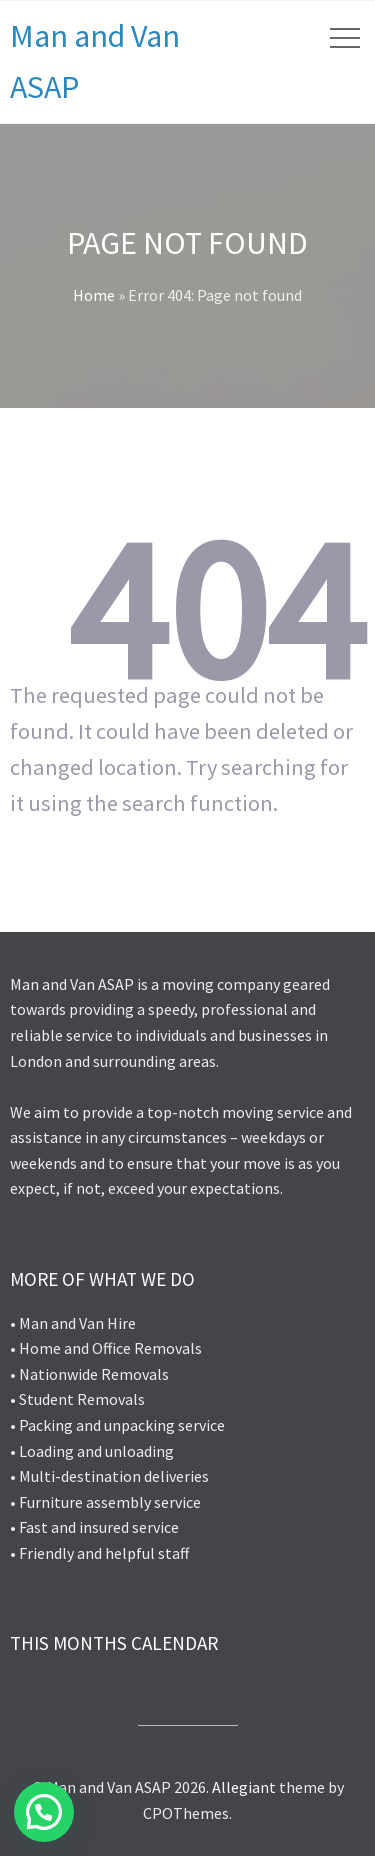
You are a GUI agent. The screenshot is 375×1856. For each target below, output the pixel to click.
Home (94, 295)
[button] (44, 1812)
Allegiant (244, 1787)
